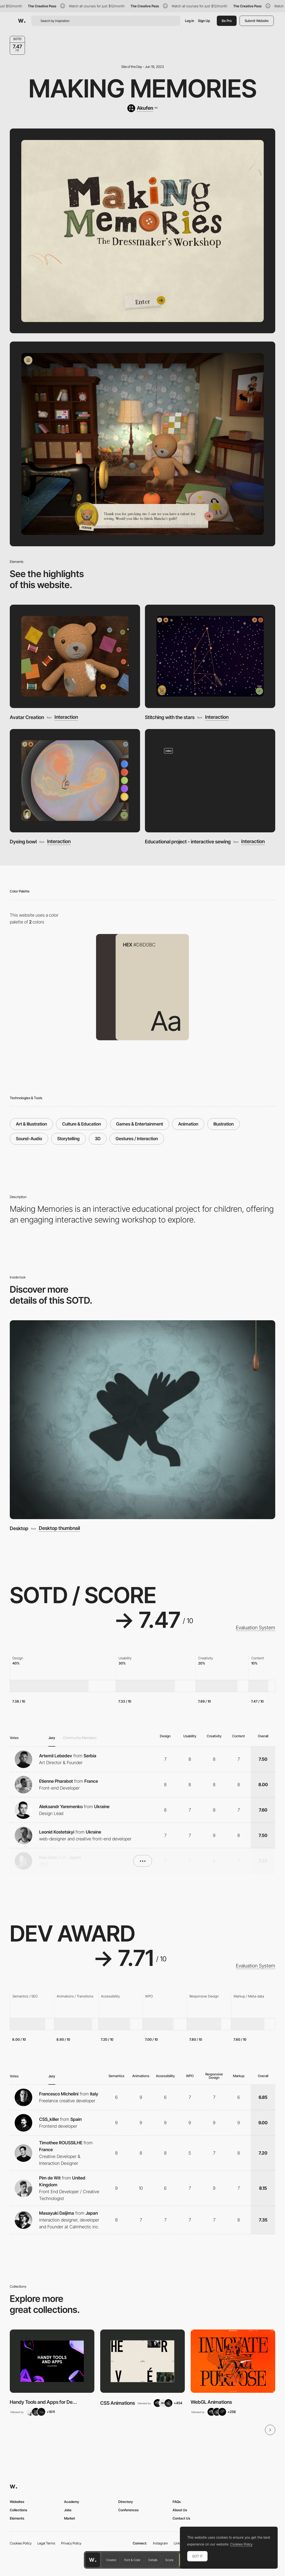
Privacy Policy (71, 2543)
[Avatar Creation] (75, 656)
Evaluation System (255, 1627)
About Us (180, 2510)
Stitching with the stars (170, 717)
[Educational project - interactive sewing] (210, 780)
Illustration (223, 1124)
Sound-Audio (29, 1138)
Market (69, 2518)
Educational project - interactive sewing (188, 842)
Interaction (66, 717)
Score (169, 2560)
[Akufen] (142, 108)
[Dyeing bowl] (75, 780)
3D (97, 1138)
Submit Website (257, 21)
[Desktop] (142, 1419)
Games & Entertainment (139, 1124)
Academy (71, 2502)
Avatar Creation (27, 717)
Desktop (19, 1528)
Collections (18, 2510)
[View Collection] (52, 2361)
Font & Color (132, 2560)
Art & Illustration (31, 1124)
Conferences (128, 2510)
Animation (188, 1124)
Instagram (160, 2543)
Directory (125, 2502)
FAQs (177, 2502)
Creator (111, 2560)
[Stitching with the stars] (210, 656)
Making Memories (143, 88)
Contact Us (181, 2518)
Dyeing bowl (23, 842)
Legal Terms (46, 2543)
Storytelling (68, 1138)
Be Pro (227, 21)
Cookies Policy (21, 2543)
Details (152, 2560)
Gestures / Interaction (137, 1138)
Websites (17, 2502)
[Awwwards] (21, 21)
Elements (17, 2518)
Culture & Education (81, 1124)
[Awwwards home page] (92, 2560)
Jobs (67, 2510)
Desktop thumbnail (59, 1528)
